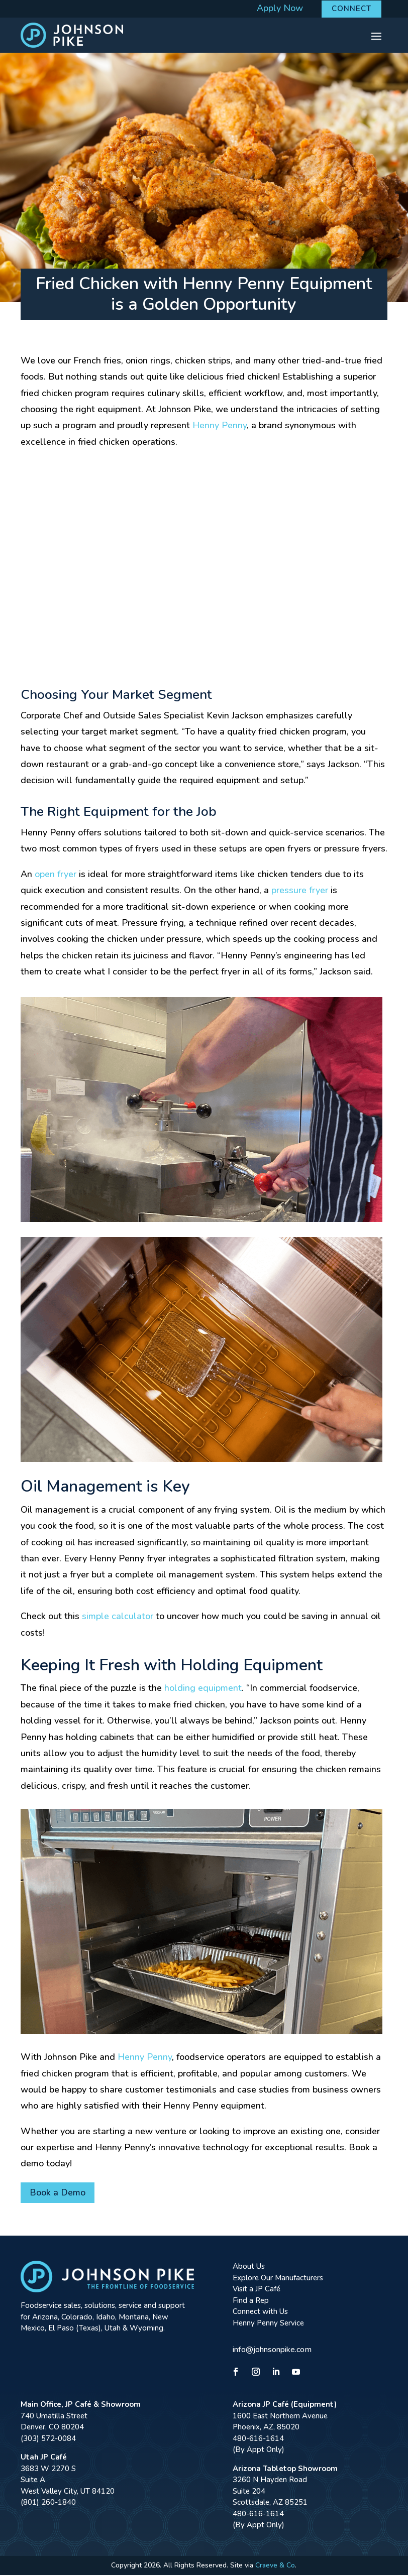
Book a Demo (57, 2194)
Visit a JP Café (256, 2290)
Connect (351, 9)
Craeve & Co (275, 2566)
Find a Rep (251, 2301)
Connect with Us (260, 2313)
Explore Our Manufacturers (278, 2279)
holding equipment (203, 1689)
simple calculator (117, 1618)
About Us (249, 2268)
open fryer (55, 875)
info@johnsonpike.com (272, 2351)
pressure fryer (299, 892)
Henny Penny (219, 427)
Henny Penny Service (268, 2324)
